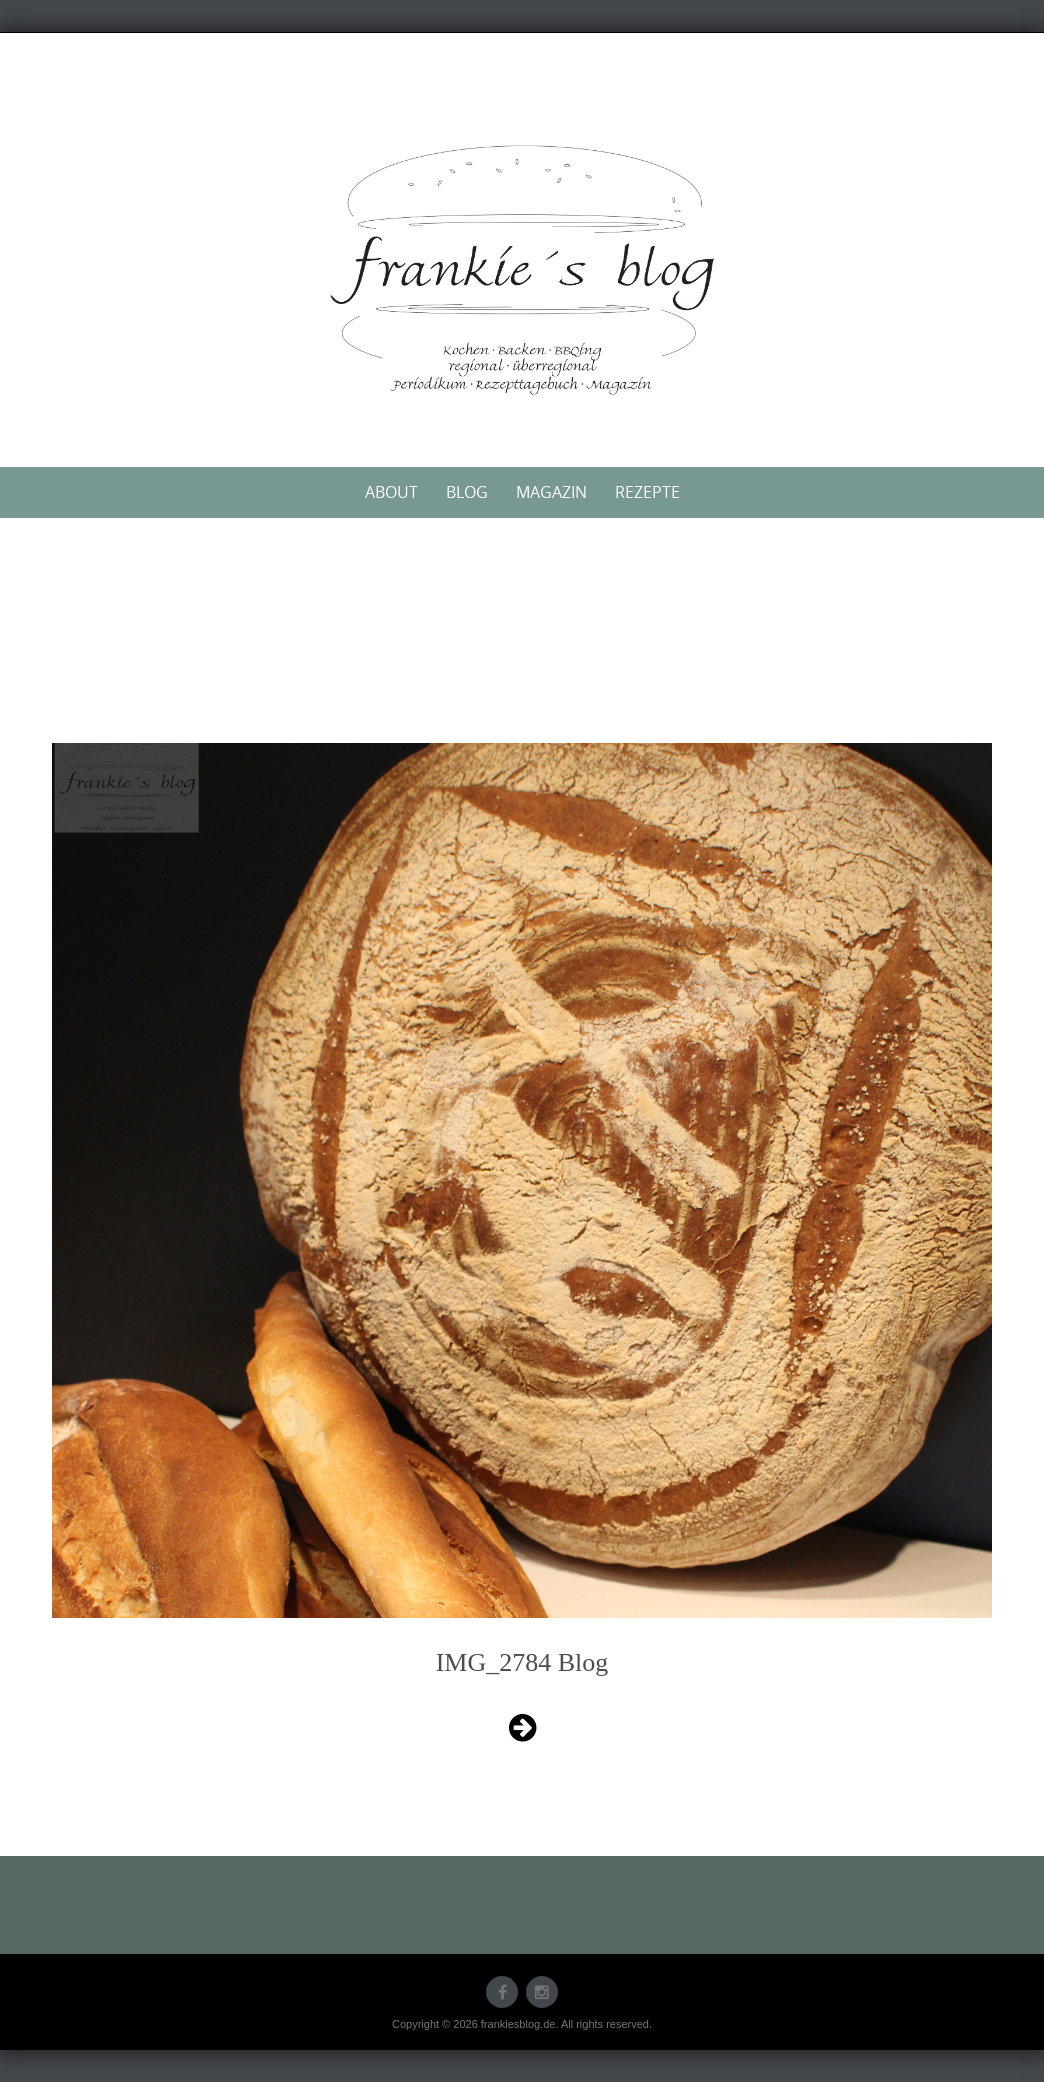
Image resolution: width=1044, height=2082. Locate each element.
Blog (467, 492)
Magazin (551, 492)
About (391, 492)
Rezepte (647, 492)
